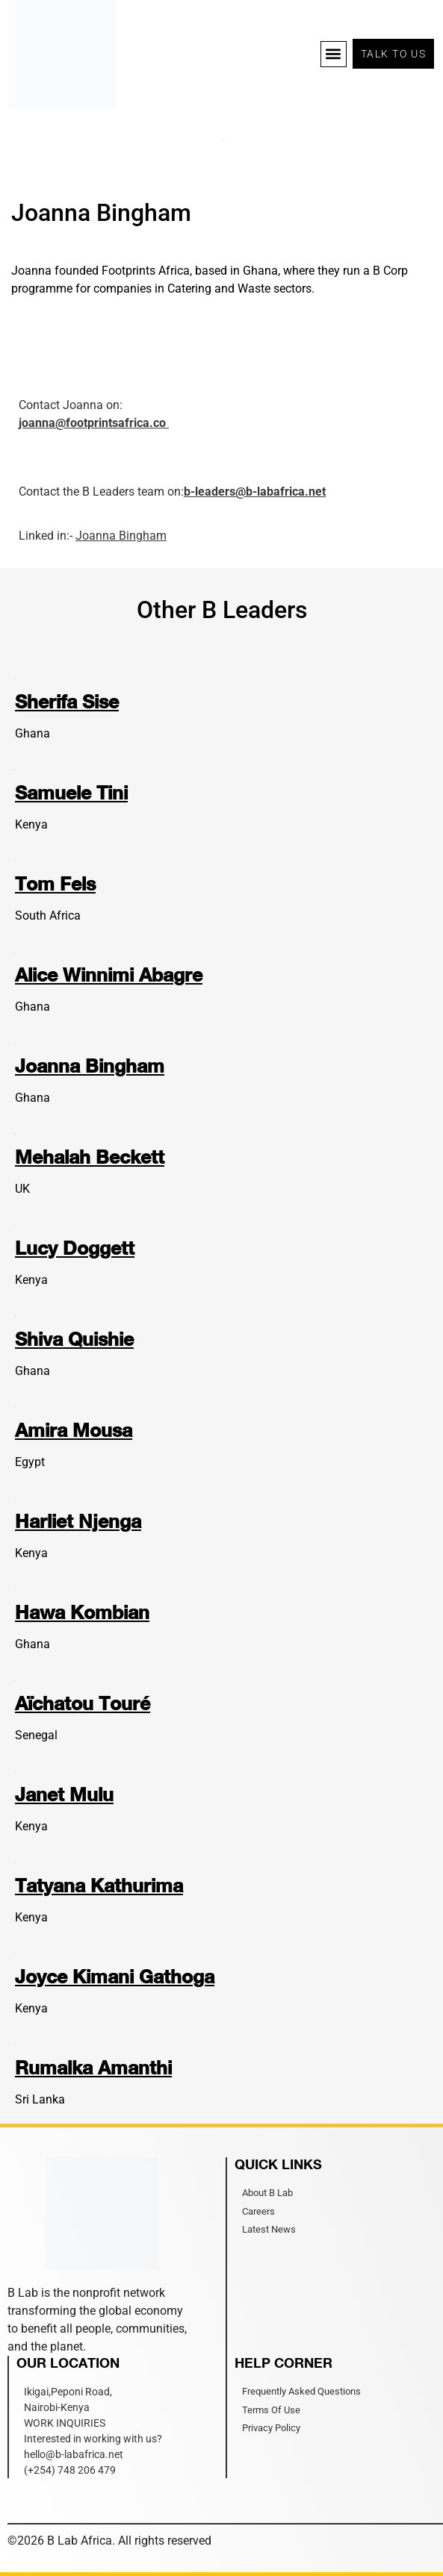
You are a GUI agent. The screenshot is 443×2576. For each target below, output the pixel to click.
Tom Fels (55, 883)
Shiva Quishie (74, 1339)
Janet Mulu (64, 1794)
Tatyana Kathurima (99, 1885)
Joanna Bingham (121, 535)
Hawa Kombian (82, 1612)
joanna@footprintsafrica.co (94, 423)
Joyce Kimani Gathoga (114, 1976)
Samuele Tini (71, 792)
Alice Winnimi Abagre (108, 974)
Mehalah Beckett (89, 1156)
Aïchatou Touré (82, 1703)
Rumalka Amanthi (93, 2067)
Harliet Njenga (78, 1521)
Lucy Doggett (74, 1248)
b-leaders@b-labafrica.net (255, 491)
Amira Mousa (73, 1430)
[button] (333, 54)
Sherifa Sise (67, 701)
